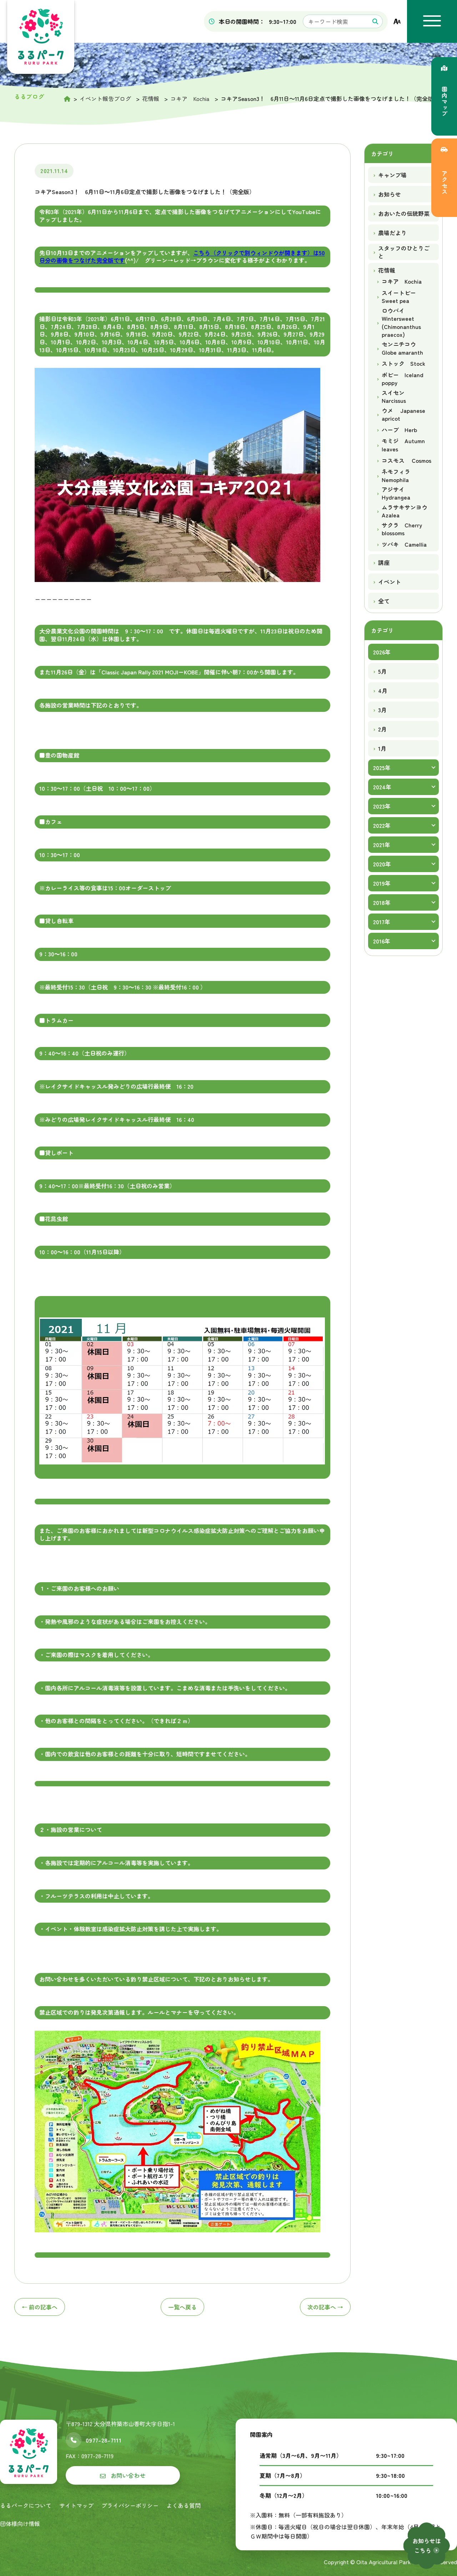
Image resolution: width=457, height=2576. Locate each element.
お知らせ (389, 194)
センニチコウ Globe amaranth (402, 348)
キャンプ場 (392, 175)
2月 (382, 729)
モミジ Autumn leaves (403, 445)
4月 (382, 690)
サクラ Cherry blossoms (402, 529)
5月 (382, 671)
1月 (382, 748)
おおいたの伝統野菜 (404, 213)
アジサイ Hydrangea (396, 493)
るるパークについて (25, 2505)
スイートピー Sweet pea (402, 297)
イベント (389, 581)
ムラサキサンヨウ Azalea (404, 511)
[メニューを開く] (432, 21)
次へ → (325, 2307)
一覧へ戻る (182, 2307)
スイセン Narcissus (396, 397)
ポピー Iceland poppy (402, 379)
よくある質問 (183, 2505)
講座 (384, 562)
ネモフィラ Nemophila (399, 475)
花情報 (386, 270)
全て (384, 601)
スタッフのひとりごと (404, 252)
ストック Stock (403, 363)
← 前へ (39, 2307)
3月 (382, 709)
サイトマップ (76, 2505)
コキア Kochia (402, 281)
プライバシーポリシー (130, 2505)
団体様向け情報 (20, 2523)
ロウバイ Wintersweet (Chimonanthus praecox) (401, 323)
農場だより (392, 232)
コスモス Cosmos (406, 460)
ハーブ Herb (399, 429)
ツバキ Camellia (404, 544)
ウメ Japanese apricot (403, 414)
